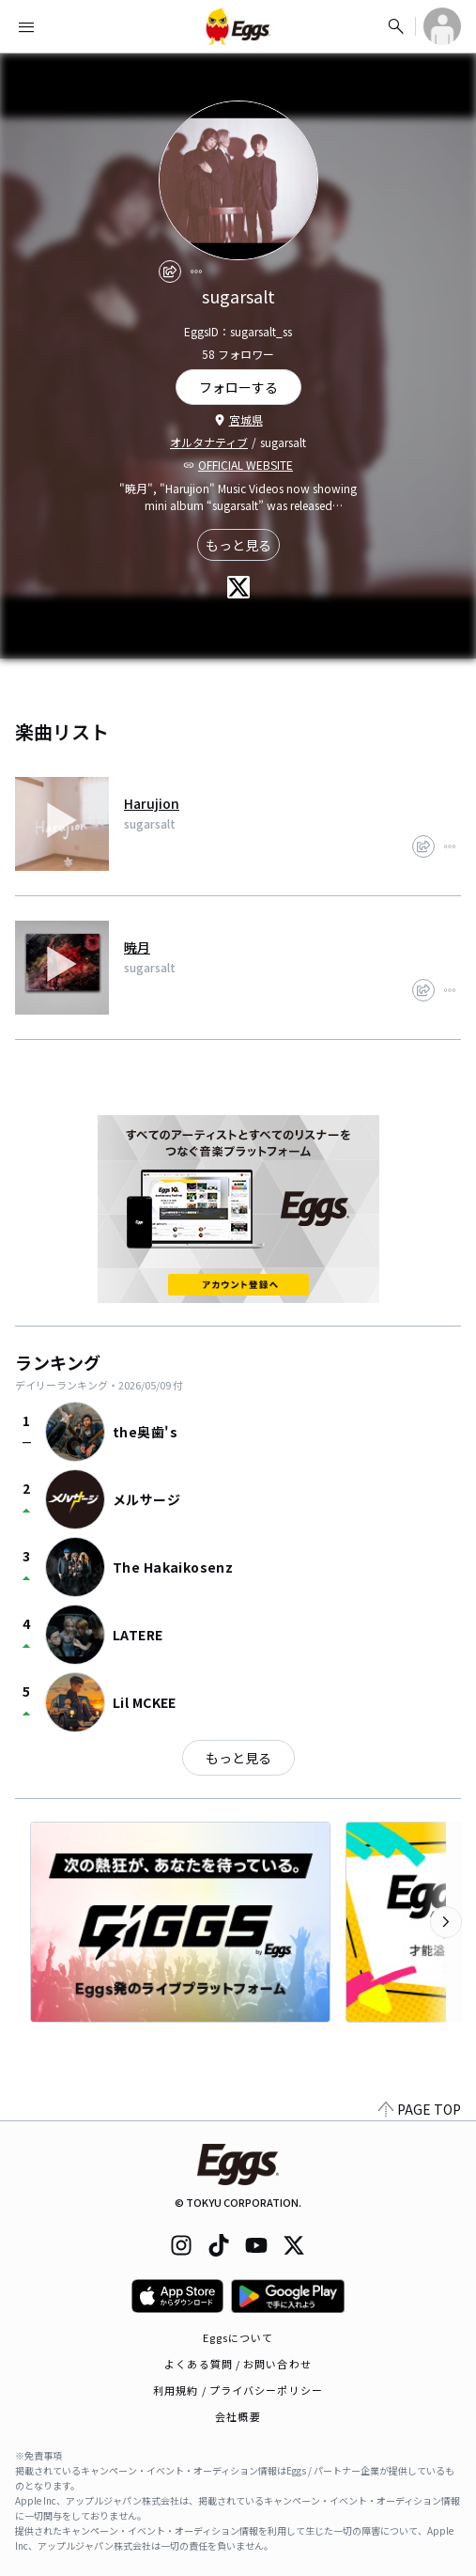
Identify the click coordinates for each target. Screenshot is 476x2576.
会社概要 (237, 2416)
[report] (196, 271)
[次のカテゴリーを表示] (446, 1922)
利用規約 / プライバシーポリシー (238, 2390)
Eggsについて (238, 2337)
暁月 (137, 947)
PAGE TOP (419, 2109)
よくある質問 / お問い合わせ (238, 2363)
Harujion (151, 803)
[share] (170, 271)
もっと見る (238, 544)
